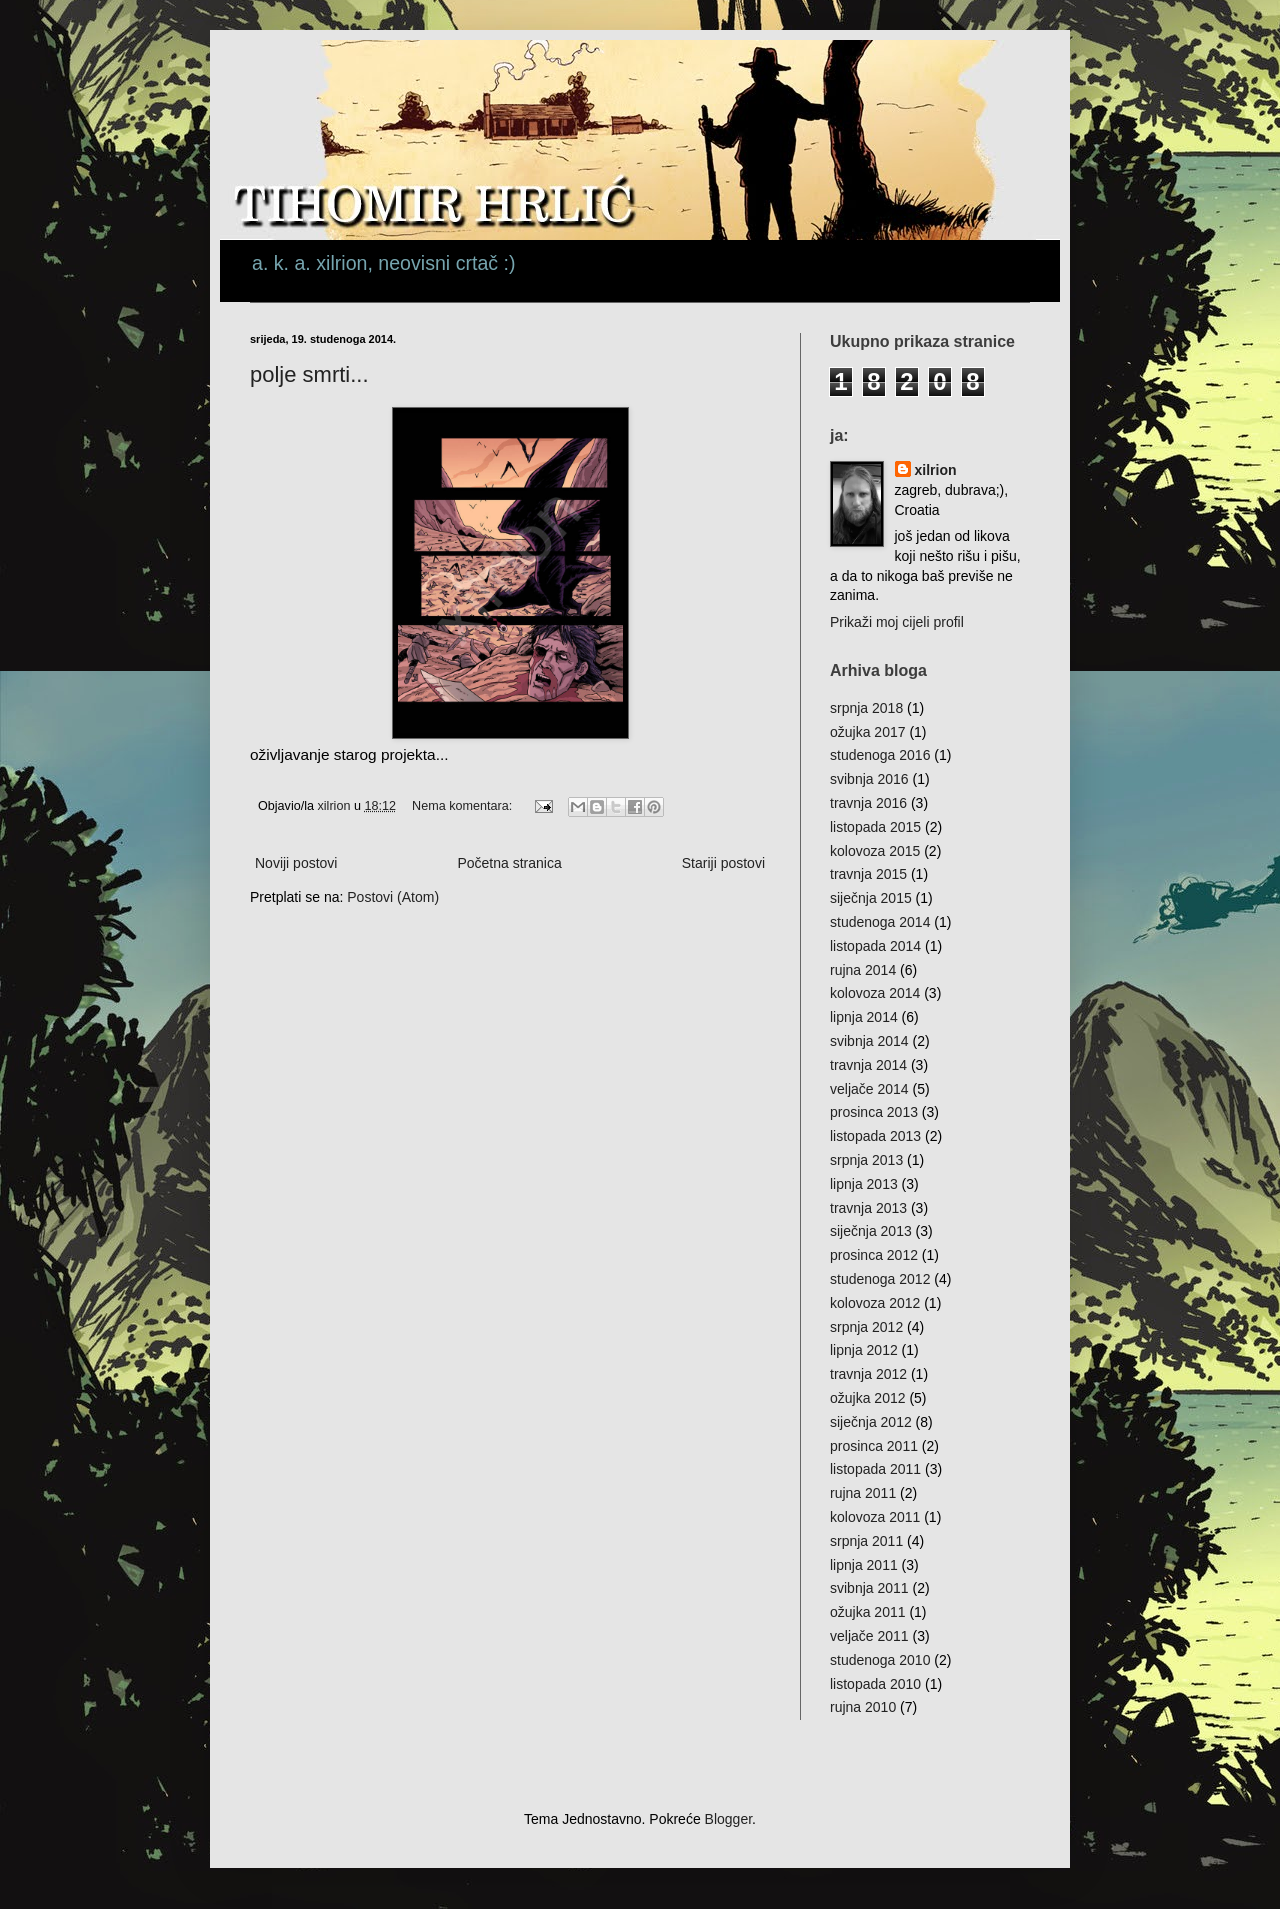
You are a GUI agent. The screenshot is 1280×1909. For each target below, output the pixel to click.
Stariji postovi (723, 863)
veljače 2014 (869, 1089)
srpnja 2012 (866, 1327)
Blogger (728, 1819)
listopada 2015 (875, 827)
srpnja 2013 (866, 1160)
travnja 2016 (868, 803)
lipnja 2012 (864, 1350)
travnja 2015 (868, 874)
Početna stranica (509, 863)
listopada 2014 (875, 946)
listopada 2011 (875, 1469)
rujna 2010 (863, 1707)
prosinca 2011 (874, 1446)
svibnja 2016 (869, 779)
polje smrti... (309, 374)
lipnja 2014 (864, 1017)
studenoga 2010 (880, 1660)
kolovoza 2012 (875, 1303)
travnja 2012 (868, 1374)
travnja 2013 (868, 1208)
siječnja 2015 (871, 898)
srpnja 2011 (866, 1541)
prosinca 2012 (874, 1255)
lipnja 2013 (864, 1184)
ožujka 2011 (868, 1612)
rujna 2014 (863, 970)
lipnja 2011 (864, 1565)
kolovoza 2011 (875, 1517)
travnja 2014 (868, 1065)
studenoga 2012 (880, 1279)
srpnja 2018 (866, 708)
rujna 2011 (863, 1493)
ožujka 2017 (868, 732)
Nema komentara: (464, 806)
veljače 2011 (869, 1636)
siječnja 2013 (871, 1231)
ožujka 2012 (868, 1398)
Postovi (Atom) (393, 897)
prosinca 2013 (874, 1112)
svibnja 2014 (869, 1041)
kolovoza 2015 (875, 851)
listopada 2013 (875, 1136)
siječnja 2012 (871, 1422)
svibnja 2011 (869, 1588)
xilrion (936, 470)
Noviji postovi (296, 863)
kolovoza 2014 (875, 993)
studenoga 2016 (880, 755)
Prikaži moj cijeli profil (897, 622)
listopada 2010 (875, 1684)
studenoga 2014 (880, 922)
